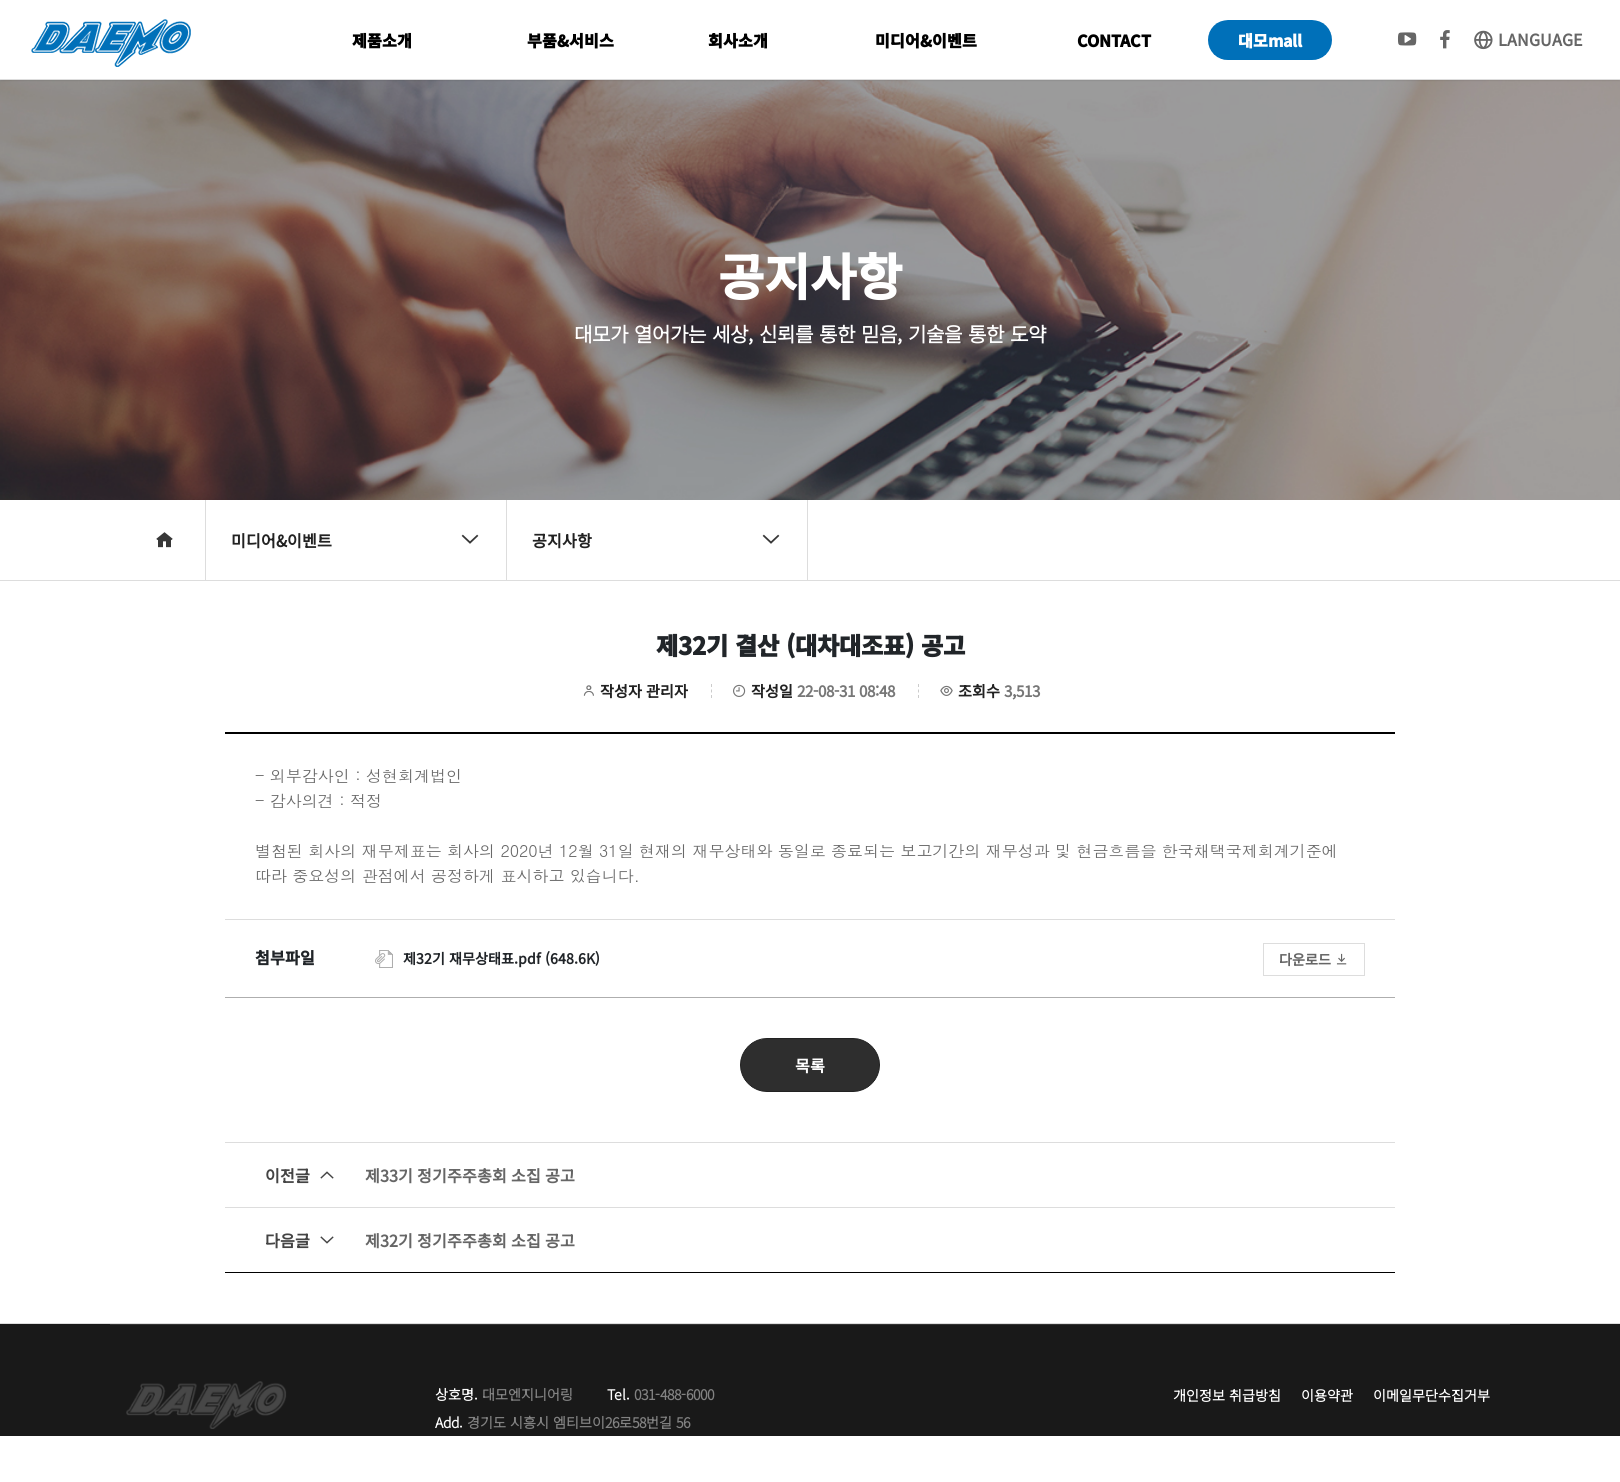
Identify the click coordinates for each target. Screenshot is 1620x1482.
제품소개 (382, 40)
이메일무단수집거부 (1431, 1395)
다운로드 (1314, 959)
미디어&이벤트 (926, 40)
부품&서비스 (570, 40)
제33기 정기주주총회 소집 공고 (420, 1175)
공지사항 (656, 540)
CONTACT (1114, 40)
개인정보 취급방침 (1227, 1395)
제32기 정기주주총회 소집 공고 (420, 1240)
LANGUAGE (1527, 39)
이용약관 (1327, 1395)
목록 (810, 1065)
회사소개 (738, 40)
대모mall (1270, 40)
